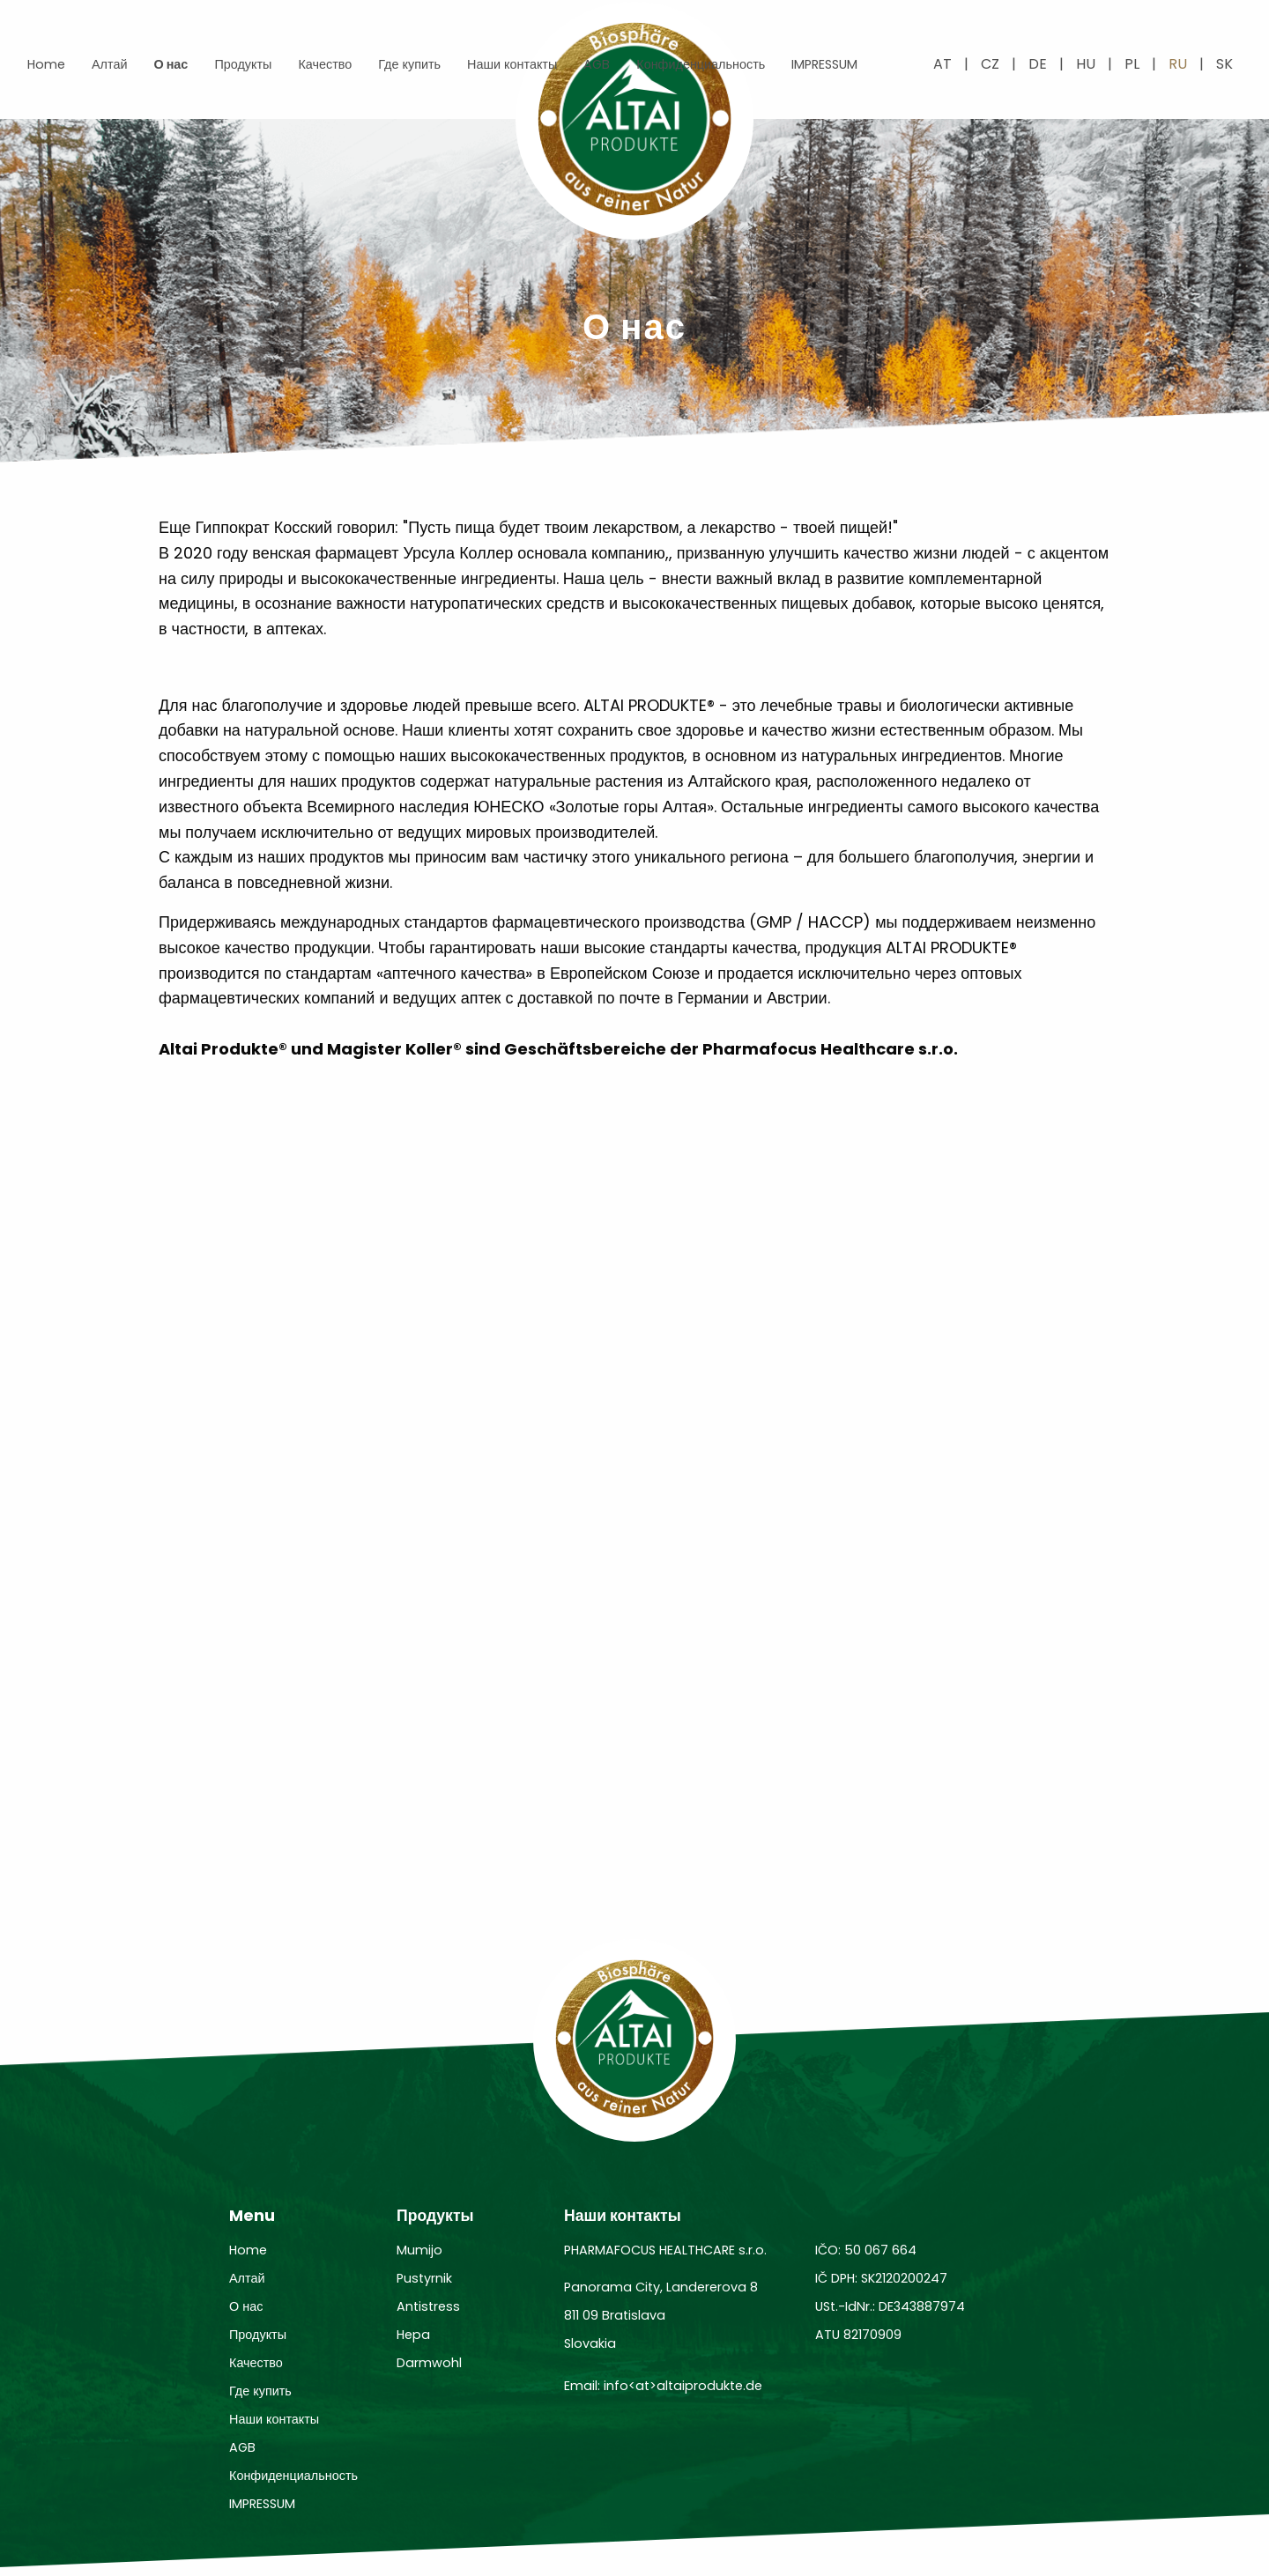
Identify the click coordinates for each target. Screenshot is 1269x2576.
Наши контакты (512, 64)
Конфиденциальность (700, 64)
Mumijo (419, 2250)
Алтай (109, 64)
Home (46, 64)
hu (1085, 64)
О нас (170, 64)
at (942, 64)
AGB (596, 64)
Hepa (413, 2334)
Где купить (409, 64)
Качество (325, 64)
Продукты (242, 64)
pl (1131, 64)
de (1037, 64)
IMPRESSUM (824, 64)
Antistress (428, 2306)
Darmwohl (429, 2363)
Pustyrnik (424, 2278)
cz (990, 64)
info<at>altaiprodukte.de (683, 2386)
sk (1224, 64)
